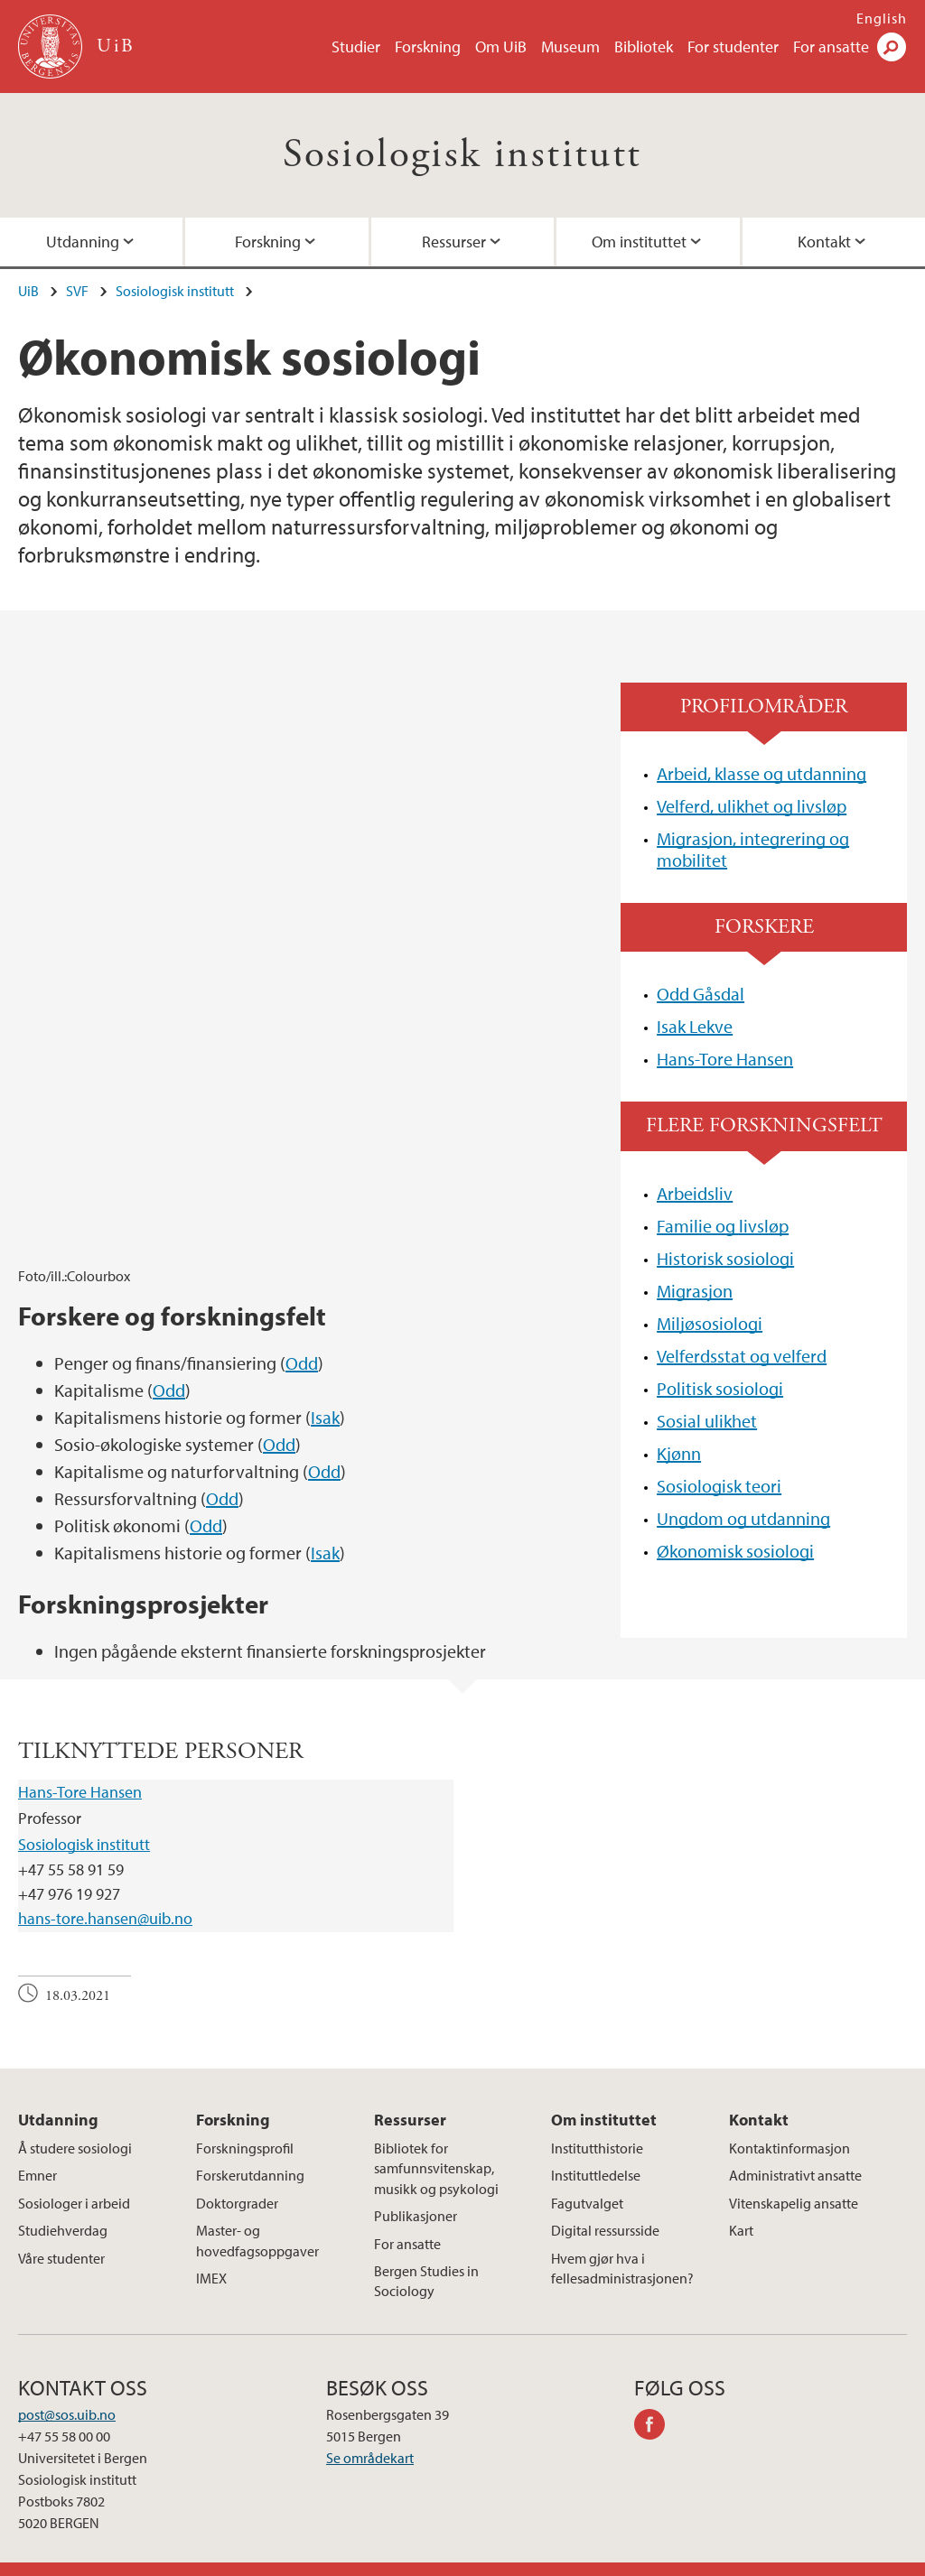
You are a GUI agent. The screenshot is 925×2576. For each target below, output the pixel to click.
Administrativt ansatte (795, 2152)
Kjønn (679, 1453)
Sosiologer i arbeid (74, 2179)
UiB (28, 291)
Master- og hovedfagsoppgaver (257, 2217)
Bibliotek (643, 46)
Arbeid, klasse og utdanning (761, 773)
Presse (354, 2558)
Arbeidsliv (695, 1193)
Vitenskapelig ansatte (793, 2179)
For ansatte (831, 46)
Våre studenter (61, 2234)
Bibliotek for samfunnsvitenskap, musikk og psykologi (436, 2144)
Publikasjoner (415, 2192)
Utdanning (58, 2095)
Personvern (582, 2558)
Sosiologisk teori (719, 1485)
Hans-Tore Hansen (725, 1058)
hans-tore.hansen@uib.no (105, 1894)
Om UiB (501, 46)
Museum (570, 46)
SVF (77, 291)
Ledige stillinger (272, 2558)
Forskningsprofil (245, 2124)
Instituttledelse (595, 2152)
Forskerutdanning (250, 2152)
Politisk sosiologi (720, 1388)
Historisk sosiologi (725, 1258)
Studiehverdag (62, 2207)
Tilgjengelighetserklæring (709, 2558)
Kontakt (759, 2095)
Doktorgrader (237, 2179)
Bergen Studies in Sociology (426, 2256)
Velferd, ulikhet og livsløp (751, 806)
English (881, 18)
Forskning (428, 46)
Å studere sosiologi (75, 2124)
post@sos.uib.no (67, 2390)
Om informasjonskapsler (461, 2558)
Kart (741, 2207)
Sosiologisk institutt (462, 155)
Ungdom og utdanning (743, 1518)
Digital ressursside (605, 2207)
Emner (37, 2152)
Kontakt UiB (174, 2558)
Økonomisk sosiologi (735, 1550)
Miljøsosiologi (709, 1323)
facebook (655, 2403)
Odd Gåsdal (700, 993)
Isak (325, 1160)
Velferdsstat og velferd (742, 1355)
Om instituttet (639, 241)
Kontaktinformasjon (789, 2124)
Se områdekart (370, 2433)
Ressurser (454, 241)
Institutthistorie (597, 2124)
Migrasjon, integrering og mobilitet (753, 849)
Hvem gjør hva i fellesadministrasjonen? (622, 2244)
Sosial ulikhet (707, 1420)
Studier (356, 46)
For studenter (733, 46)
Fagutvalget (587, 2179)
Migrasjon (695, 1290)
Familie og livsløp (723, 1225)
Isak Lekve (695, 1026)
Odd (301, 1106)
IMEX (211, 2254)
